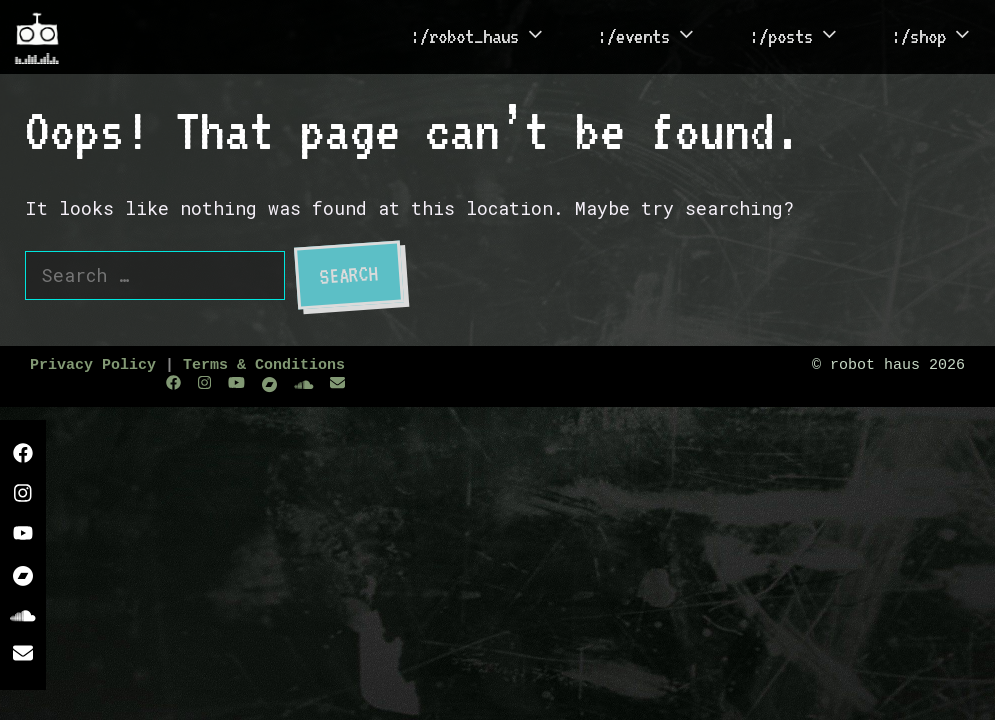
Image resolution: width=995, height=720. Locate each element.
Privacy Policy (93, 365)
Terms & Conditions (264, 365)
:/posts (806, 37)
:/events (658, 37)
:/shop (943, 37)
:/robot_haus (489, 37)
